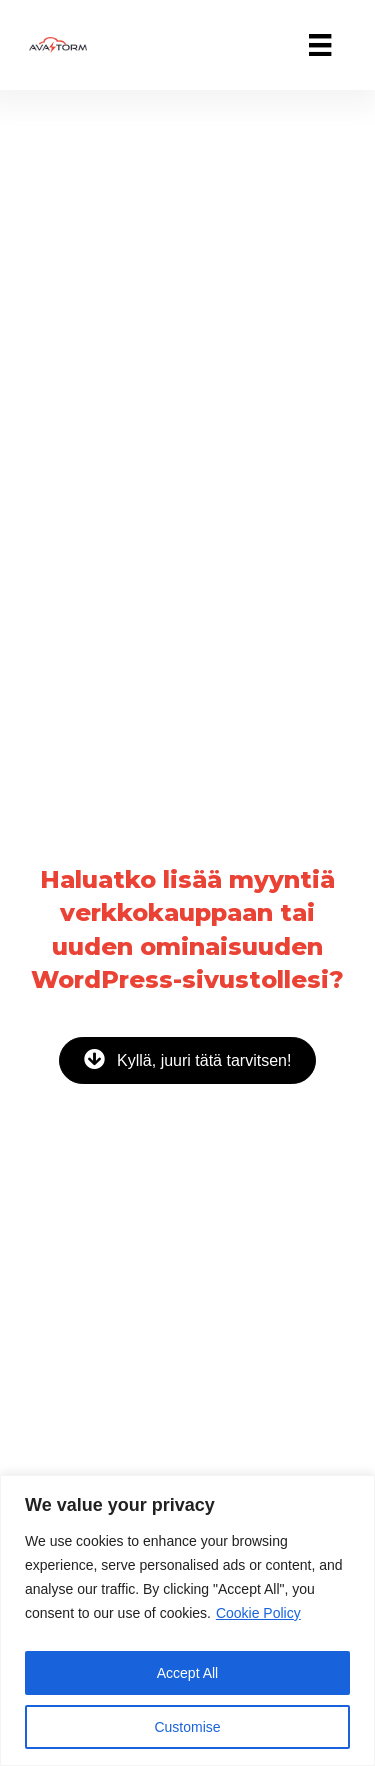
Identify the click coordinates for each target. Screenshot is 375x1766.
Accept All (187, 1673)
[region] (187, 1620)
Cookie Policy (258, 1613)
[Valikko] (320, 45)
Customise (187, 1727)
